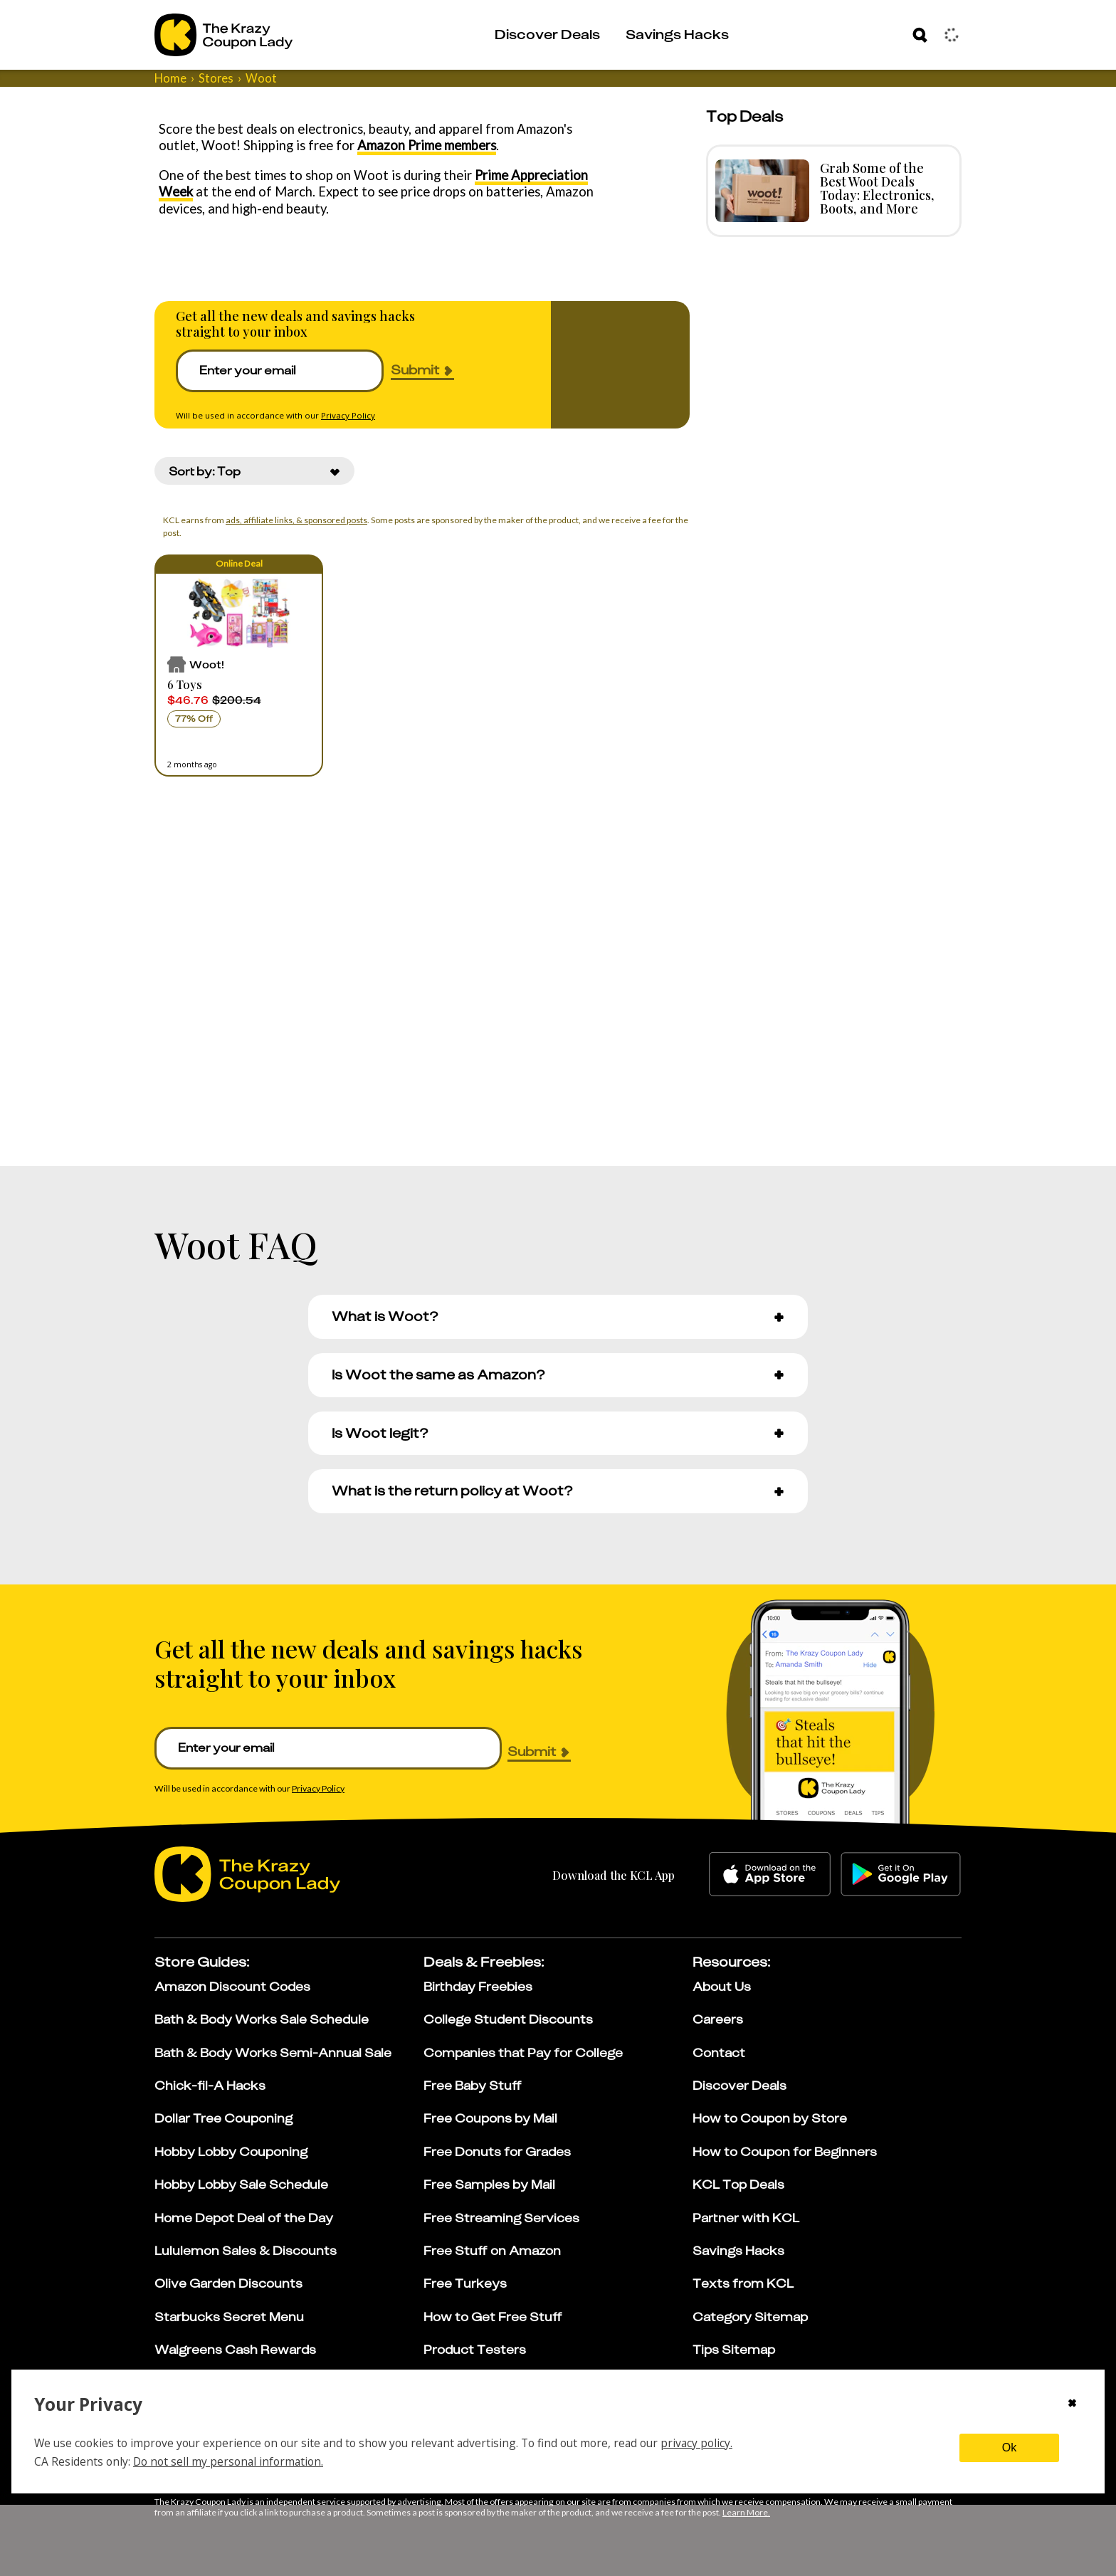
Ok (1009, 2447)
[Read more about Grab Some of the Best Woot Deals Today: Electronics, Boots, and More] (758, 190)
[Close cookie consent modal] (1072, 2404)
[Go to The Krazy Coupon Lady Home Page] (223, 35)
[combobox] (254, 471)
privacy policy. (696, 2443)
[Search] (919, 35)
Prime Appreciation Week (532, 175)
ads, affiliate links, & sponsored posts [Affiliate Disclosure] (292, 520)
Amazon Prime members (377, 145)
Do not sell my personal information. (228, 2461)
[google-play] (901, 1874)
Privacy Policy (348, 415)
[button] (238, 665)
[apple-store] (770, 1874)
